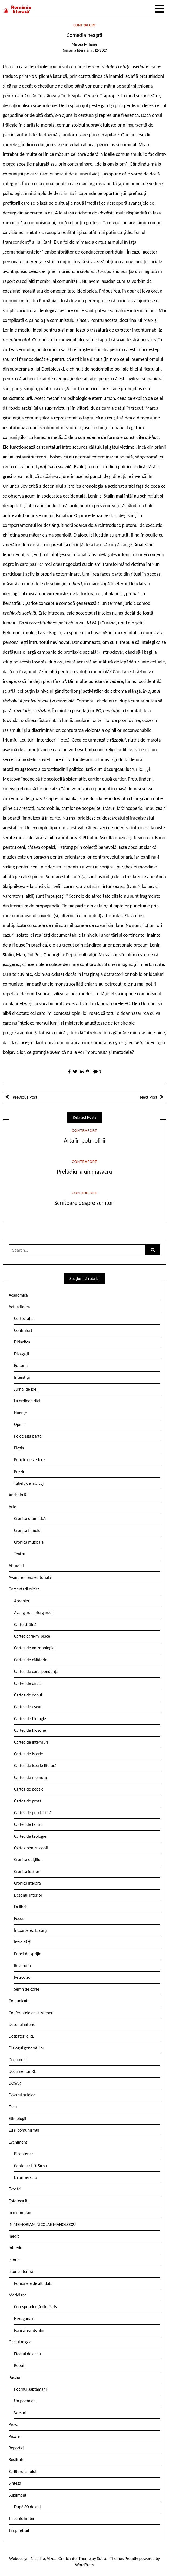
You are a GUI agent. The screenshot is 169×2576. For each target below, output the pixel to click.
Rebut (19, 2365)
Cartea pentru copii (31, 1847)
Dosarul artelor (22, 2094)
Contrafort (84, 25)
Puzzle (19, 1471)
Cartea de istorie (28, 1753)
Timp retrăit (19, 2530)
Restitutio (22, 1965)
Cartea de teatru (28, 1824)
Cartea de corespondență (36, 1671)
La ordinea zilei (27, 1400)
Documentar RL (22, 2071)
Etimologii (17, 2118)
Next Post (148, 1097)
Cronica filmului (27, 1530)
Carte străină (25, 1624)
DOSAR (15, 2083)
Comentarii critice (24, 1589)
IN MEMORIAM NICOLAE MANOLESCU (42, 2224)
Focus (19, 1918)
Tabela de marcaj (29, 1483)
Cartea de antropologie (34, 1647)
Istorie (14, 2259)
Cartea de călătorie (30, 1659)
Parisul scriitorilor (29, 2330)
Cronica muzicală (29, 1542)
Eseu (13, 2106)
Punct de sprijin (27, 1953)
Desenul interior (28, 1895)
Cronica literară (27, 1883)
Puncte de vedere (29, 1459)
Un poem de (25, 2400)
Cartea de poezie (29, 1789)
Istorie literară (21, 2271)
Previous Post (24, 1097)
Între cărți (22, 1942)
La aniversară (25, 2177)
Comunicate (19, 2000)
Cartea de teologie (30, 1836)
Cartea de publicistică (32, 1812)
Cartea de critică (28, 1683)
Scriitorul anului (22, 2471)
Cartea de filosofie (30, 1730)
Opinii (19, 1424)
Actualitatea (19, 1306)
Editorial (21, 1365)
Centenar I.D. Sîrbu (30, 2165)
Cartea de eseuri (28, 1706)
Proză (13, 2424)
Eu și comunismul (24, 2130)
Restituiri (16, 2459)
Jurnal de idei (25, 1389)
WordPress (84, 2564)
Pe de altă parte (28, 1436)
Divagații (21, 1353)
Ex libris (21, 1906)
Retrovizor (23, 1977)
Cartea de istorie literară (35, 1765)
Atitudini (16, 1565)
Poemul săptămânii (31, 2389)
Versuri (20, 2412)
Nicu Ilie (38, 2558)
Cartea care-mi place (32, 1636)
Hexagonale (24, 2318)
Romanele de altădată (33, 2283)
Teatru (19, 1553)
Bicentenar (23, 2153)
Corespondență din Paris (35, 2306)
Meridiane (18, 2295)
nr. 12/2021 (98, 50)
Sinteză (15, 2483)
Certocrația (24, 1318)
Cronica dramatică (30, 1518)
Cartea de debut (28, 1695)
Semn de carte (26, 1989)
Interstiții (22, 1377)
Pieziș (19, 1448)
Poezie (14, 2377)
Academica (18, 1295)
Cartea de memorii (30, 1777)
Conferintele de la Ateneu (31, 2012)
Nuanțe (20, 1412)
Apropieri (22, 1600)
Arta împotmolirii (84, 1140)
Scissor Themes (110, 2558)
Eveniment (18, 2142)
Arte (12, 1506)
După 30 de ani (27, 2506)
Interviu (15, 2247)
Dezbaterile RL (21, 2036)
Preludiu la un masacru (84, 1171)
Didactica (22, 1342)
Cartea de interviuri (31, 1742)
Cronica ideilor (26, 1871)
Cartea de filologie (30, 1718)
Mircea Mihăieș (84, 44)
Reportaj (16, 2447)
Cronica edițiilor (28, 1859)
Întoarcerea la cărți (30, 1930)
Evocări (15, 2189)
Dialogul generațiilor (26, 2048)
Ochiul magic (20, 2341)
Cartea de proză (28, 1801)
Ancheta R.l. (19, 1494)
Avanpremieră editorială (30, 1577)
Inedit (14, 2236)
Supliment (17, 2495)
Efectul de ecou (27, 2353)
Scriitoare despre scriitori (84, 1203)
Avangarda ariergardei (33, 1612)
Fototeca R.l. (20, 2200)
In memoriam (20, 2212)
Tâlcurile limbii (21, 2518)
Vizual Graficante (62, 2558)
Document (18, 2059)
